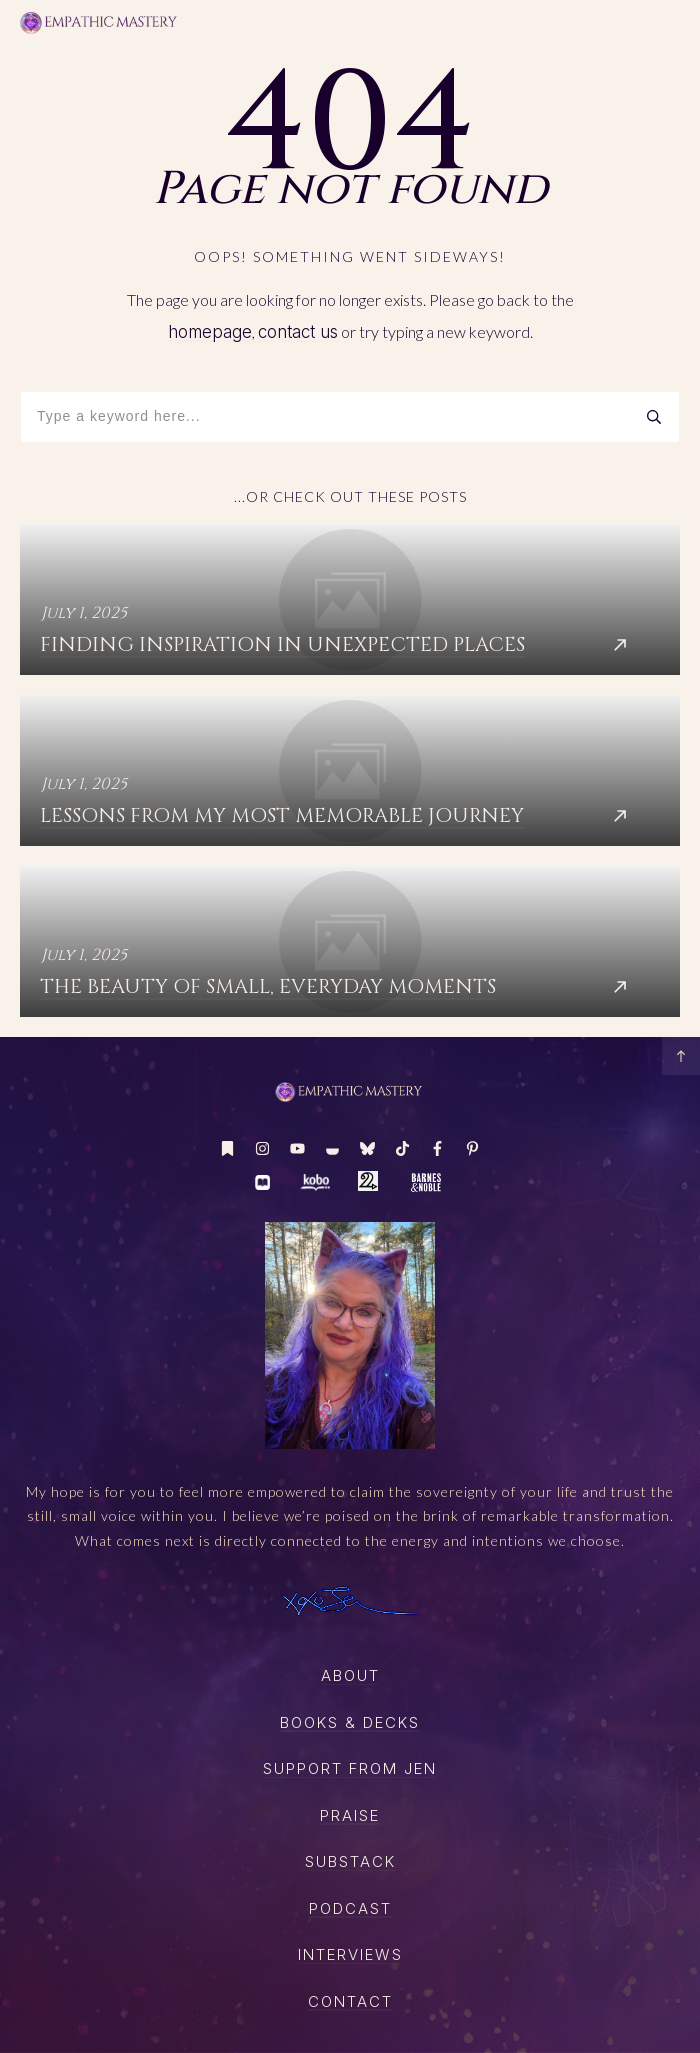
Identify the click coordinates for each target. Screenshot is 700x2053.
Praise (350, 1815)
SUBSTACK (350, 1861)
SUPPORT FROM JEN (350, 1768)
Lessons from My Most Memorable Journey (350, 770)
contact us (298, 332)
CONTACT (350, 2001)
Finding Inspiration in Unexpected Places (350, 599)
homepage (210, 332)
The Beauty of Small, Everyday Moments (350, 941)
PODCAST (350, 1908)
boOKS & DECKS (350, 1722)
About (350, 1675)
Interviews (350, 1954)
